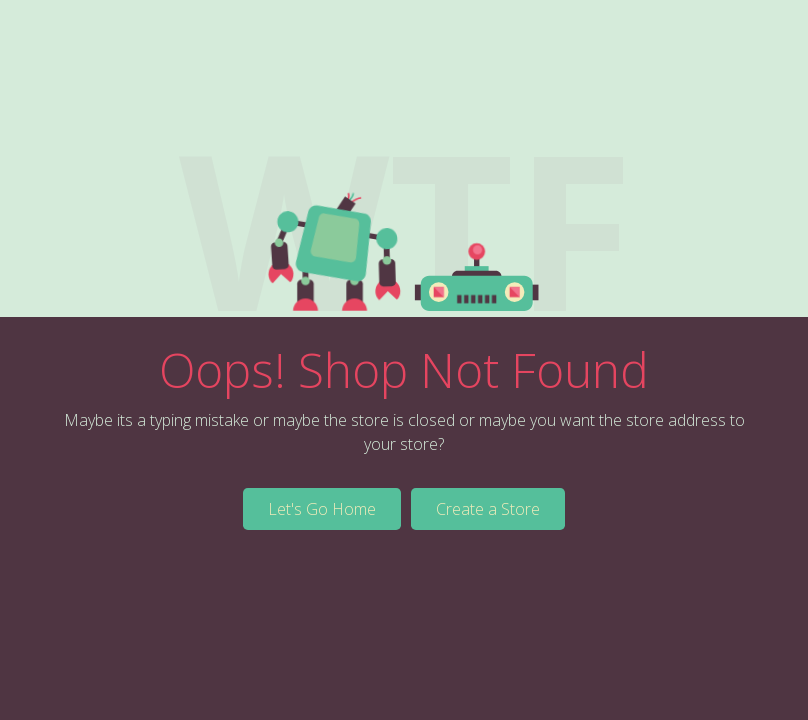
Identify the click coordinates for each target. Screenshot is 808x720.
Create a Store (488, 509)
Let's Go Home (322, 509)
